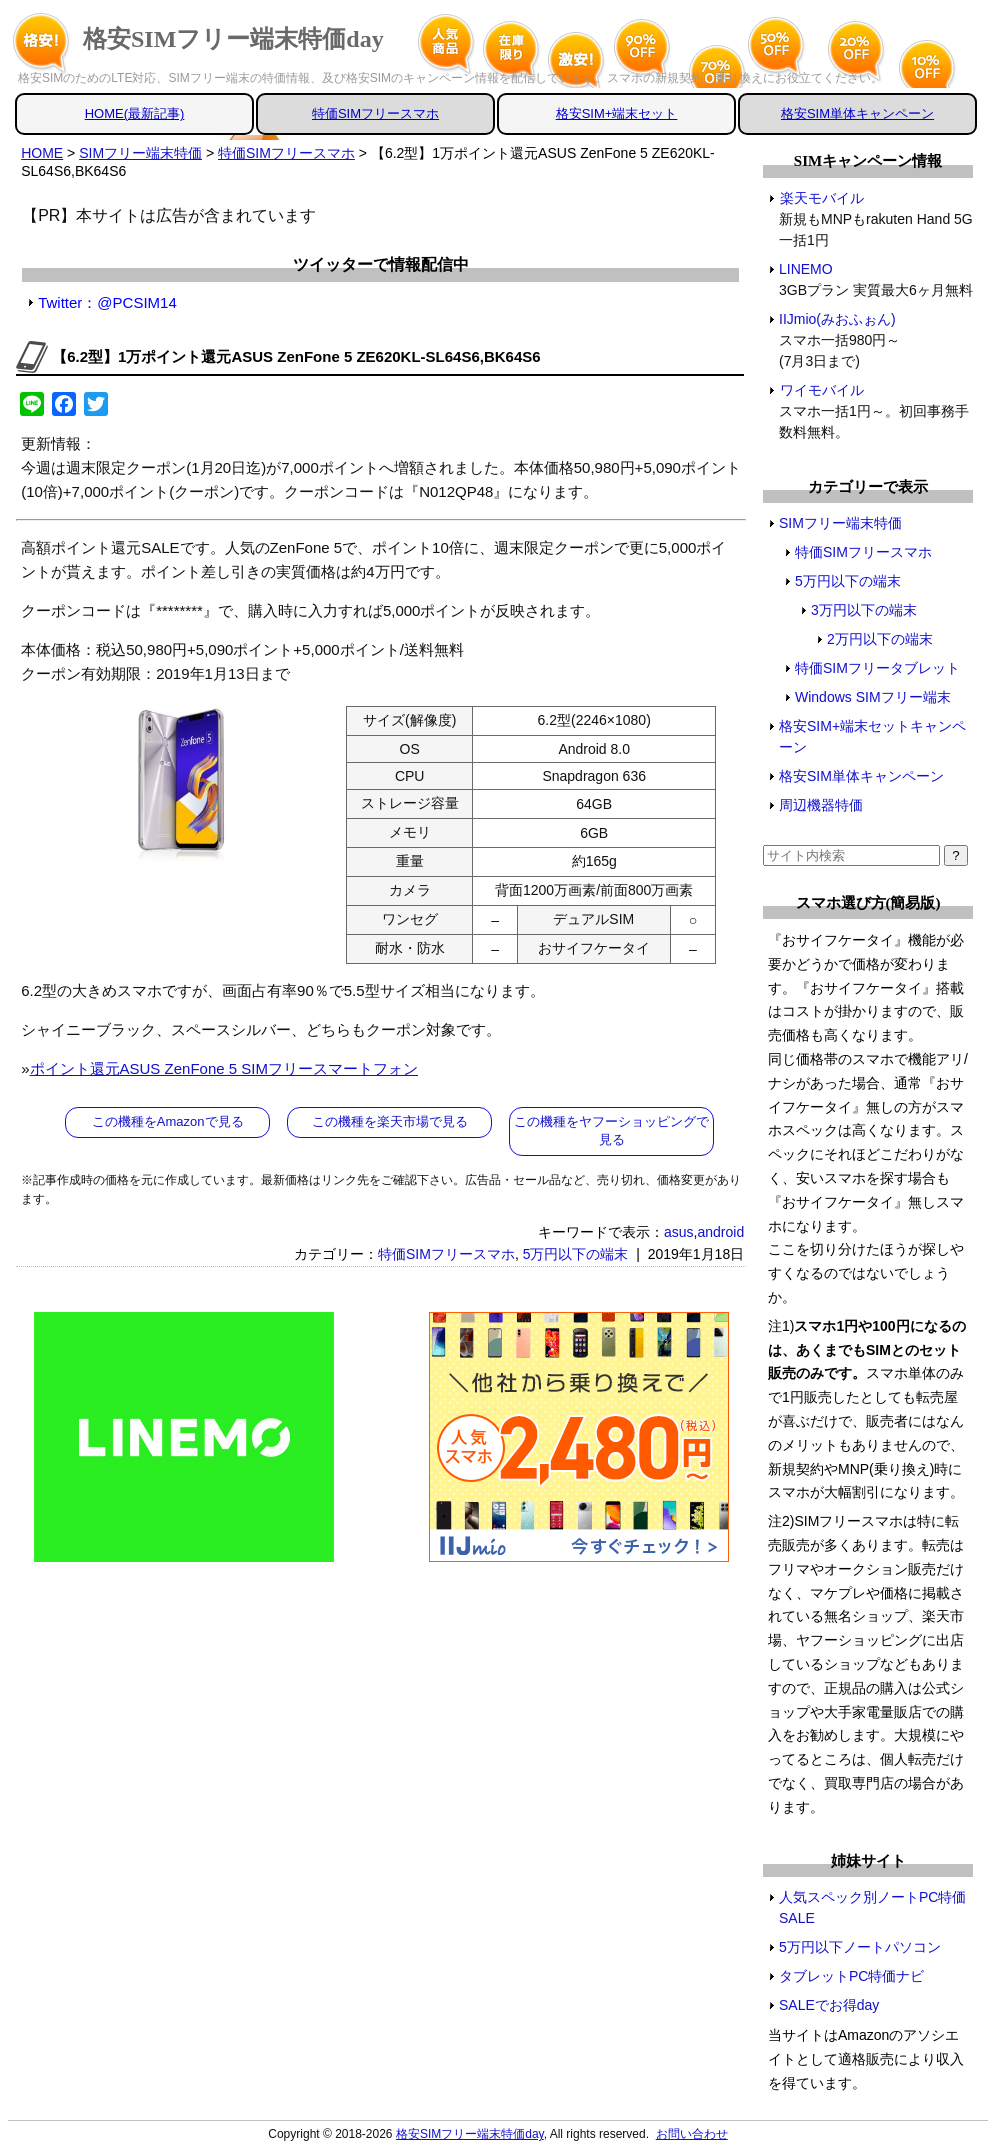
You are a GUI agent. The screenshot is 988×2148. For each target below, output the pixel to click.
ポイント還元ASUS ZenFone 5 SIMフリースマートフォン (224, 1068)
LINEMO (806, 269)
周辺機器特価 (821, 805)
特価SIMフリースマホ (375, 113)
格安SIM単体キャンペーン (857, 113)
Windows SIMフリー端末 (873, 697)
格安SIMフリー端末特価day (233, 39)
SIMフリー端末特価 (840, 523)
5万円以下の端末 (576, 1254)
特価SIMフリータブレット (877, 668)
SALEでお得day (829, 2005)
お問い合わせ (692, 2134)
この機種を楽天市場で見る (390, 1121)
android (720, 1232)
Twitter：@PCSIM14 (107, 302)
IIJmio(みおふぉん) (838, 319)
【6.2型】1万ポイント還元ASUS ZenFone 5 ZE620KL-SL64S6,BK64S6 (296, 356)
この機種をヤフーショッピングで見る (611, 1130)
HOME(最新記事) (135, 113)
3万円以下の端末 (864, 610)
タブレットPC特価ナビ (851, 1976)
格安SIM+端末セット (617, 113)
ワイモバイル (821, 390)
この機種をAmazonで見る (168, 1121)
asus (679, 1232)
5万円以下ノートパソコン (860, 1947)
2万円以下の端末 (880, 639)
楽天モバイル (821, 198)
